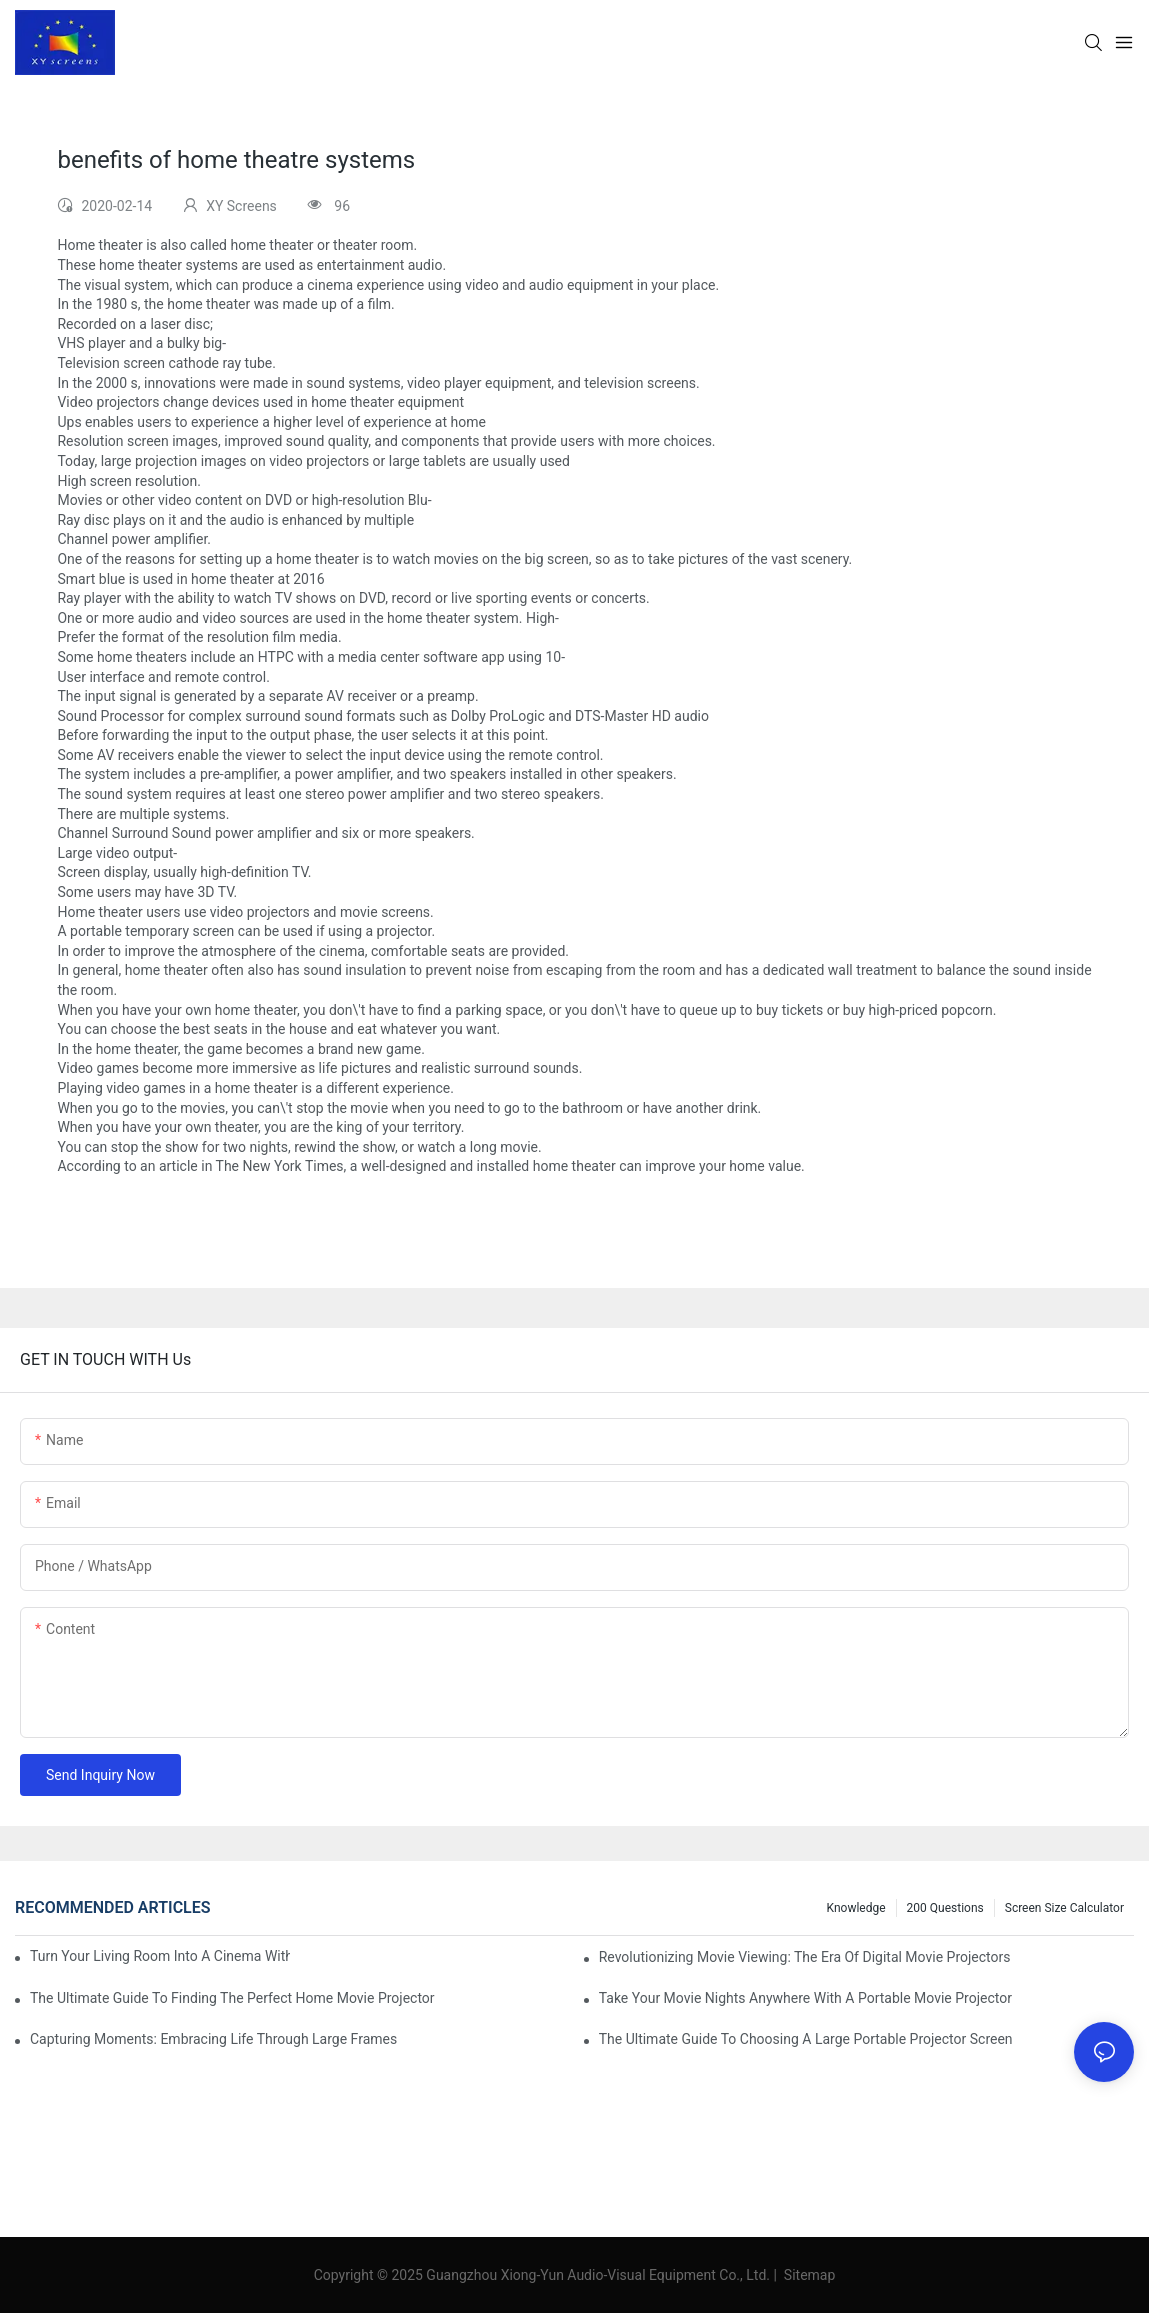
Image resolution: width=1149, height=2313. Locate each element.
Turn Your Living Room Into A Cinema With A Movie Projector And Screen (160, 1956)
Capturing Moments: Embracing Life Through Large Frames (213, 2039)
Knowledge (856, 1908)
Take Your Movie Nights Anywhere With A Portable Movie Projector (805, 1998)
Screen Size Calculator (1064, 1908)
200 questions (945, 1908)
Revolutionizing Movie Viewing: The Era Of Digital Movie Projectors (805, 1957)
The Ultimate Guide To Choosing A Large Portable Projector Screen (806, 2039)
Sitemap (807, 2275)
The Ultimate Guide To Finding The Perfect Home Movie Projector (232, 1998)
